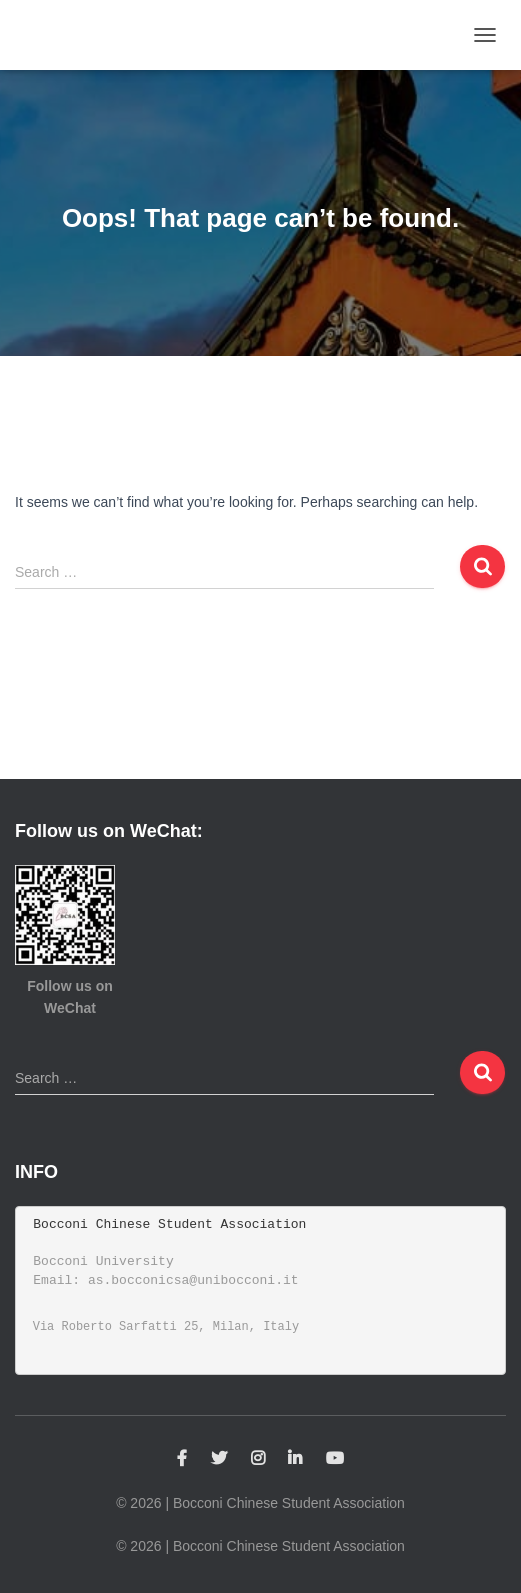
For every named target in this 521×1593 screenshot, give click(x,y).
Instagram (258, 1459)
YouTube (335, 1459)
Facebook (182, 1459)
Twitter (219, 1459)
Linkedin (295, 1459)
